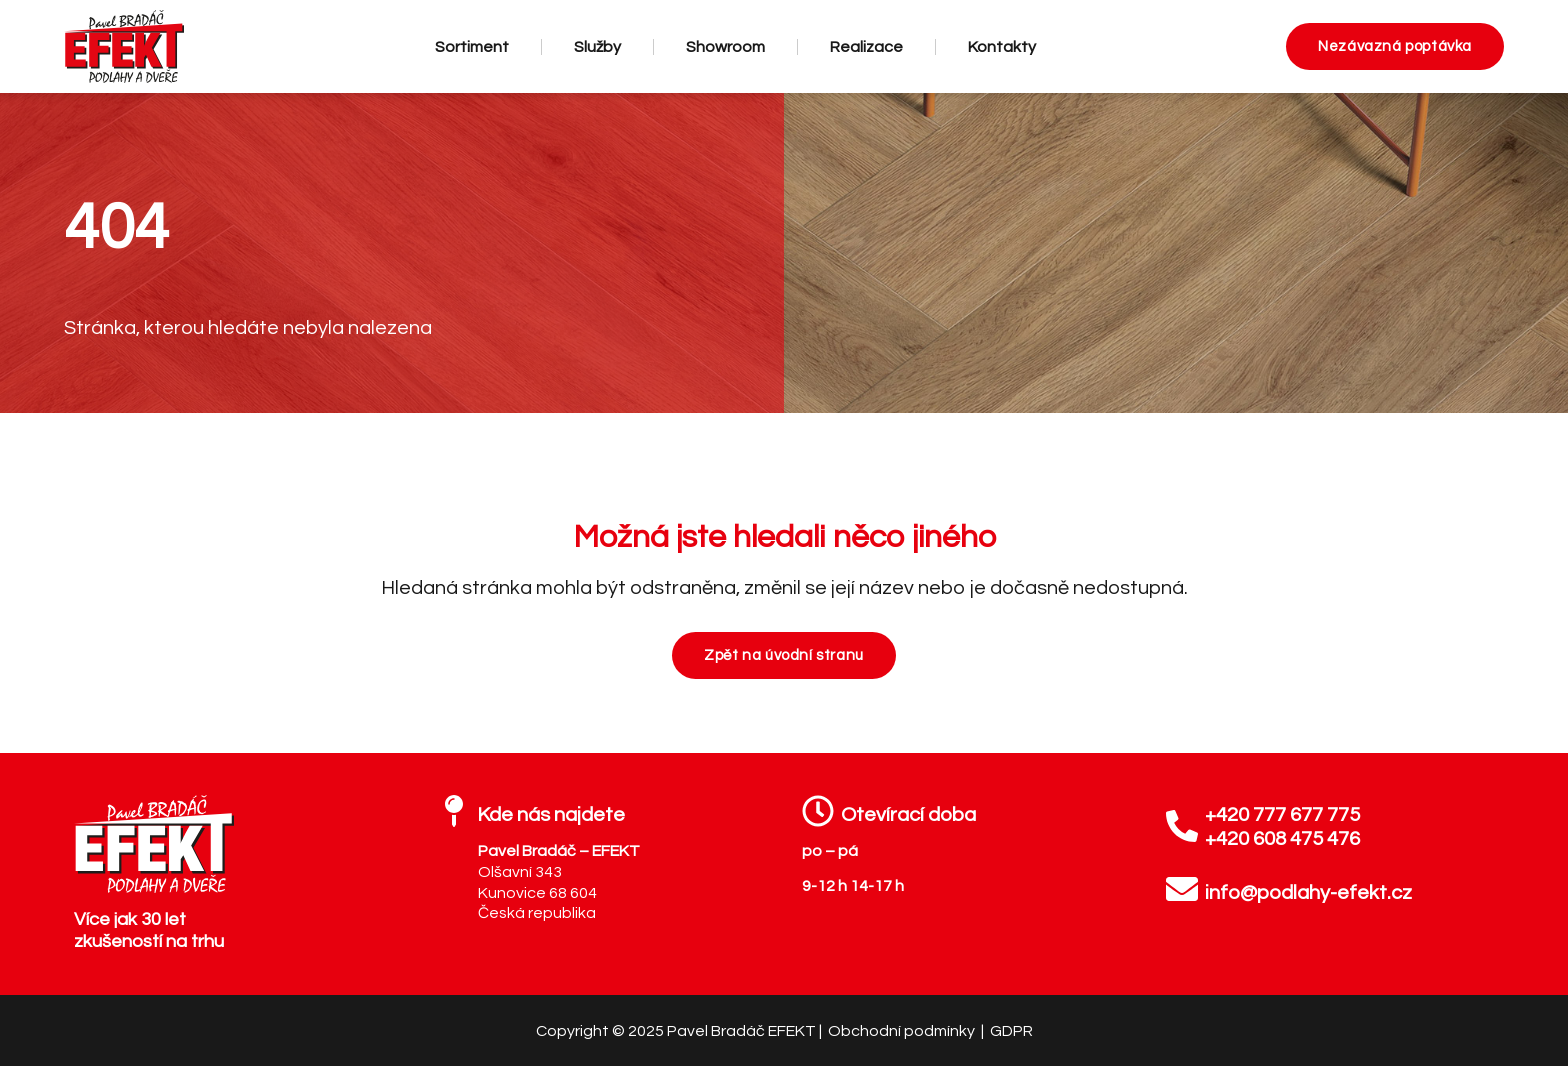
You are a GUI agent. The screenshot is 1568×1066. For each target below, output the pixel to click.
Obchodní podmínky (903, 1031)
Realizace (866, 47)
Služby (597, 47)
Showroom (725, 47)
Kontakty (1002, 47)
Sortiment (472, 47)
